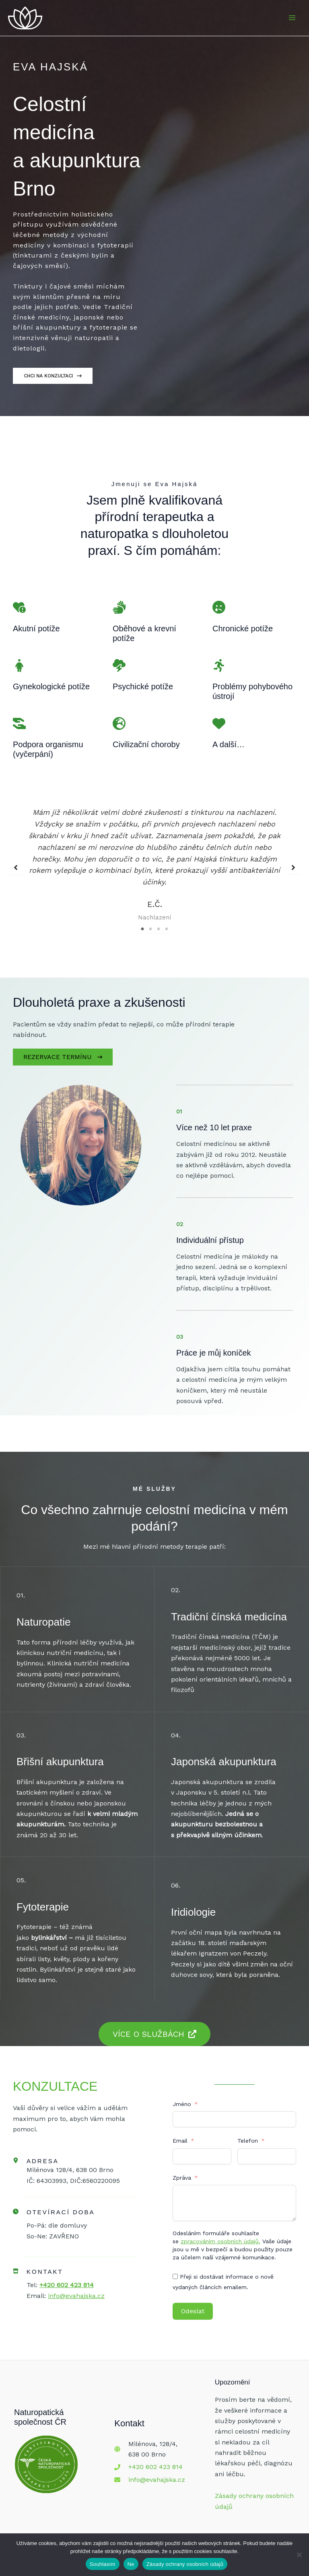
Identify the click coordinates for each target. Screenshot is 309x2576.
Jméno (182, 2094)
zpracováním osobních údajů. (220, 2231)
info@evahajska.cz (156, 2469)
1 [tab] (142, 919)
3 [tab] (158, 919)
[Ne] (299, 2555)
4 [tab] (167, 919)
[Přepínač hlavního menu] (292, 22)
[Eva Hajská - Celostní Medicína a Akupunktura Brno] (32, 22)
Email (180, 2130)
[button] (16, 862)
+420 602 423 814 (155, 2457)
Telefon (247, 2130)
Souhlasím (102, 2564)
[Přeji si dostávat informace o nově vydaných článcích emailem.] (175, 2266)
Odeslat (192, 2301)
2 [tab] (150, 919)
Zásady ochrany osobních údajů (185, 2564)
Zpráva (182, 2167)
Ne (131, 2564)
